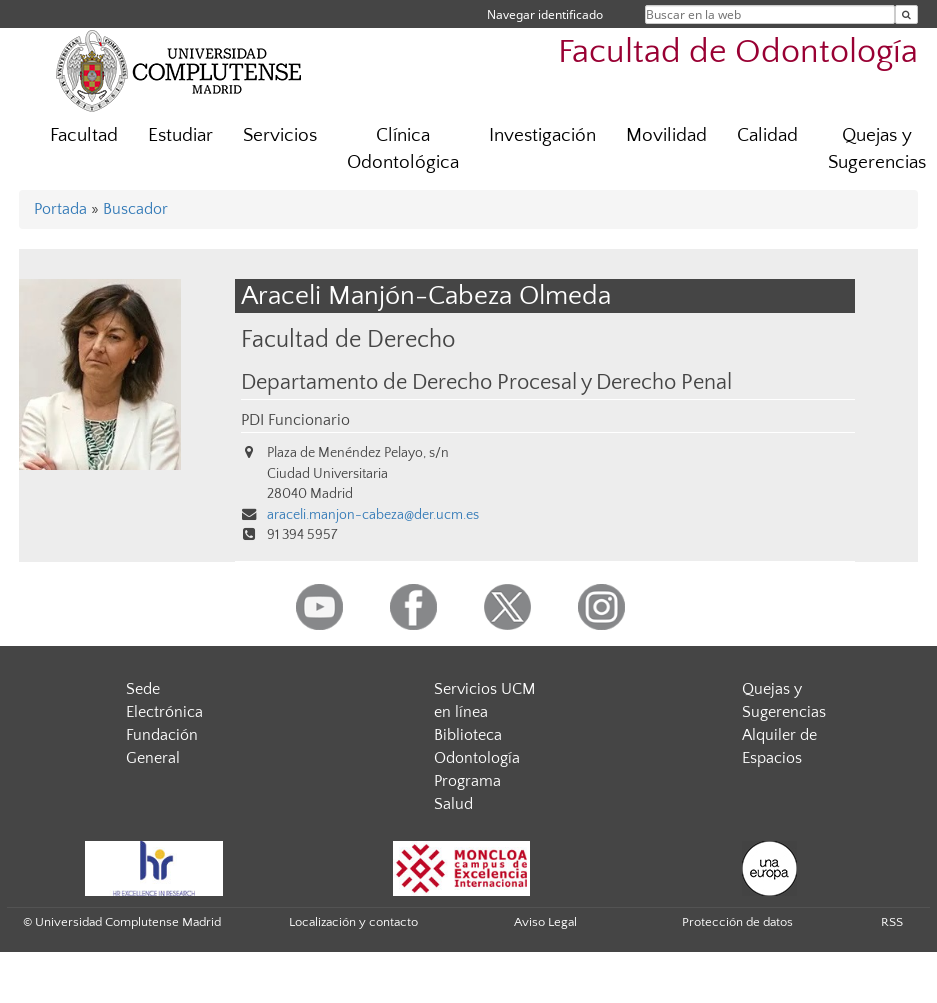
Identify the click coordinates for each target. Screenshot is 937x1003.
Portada (60, 209)
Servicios (280, 135)
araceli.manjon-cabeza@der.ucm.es (373, 515)
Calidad (767, 135)
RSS (892, 922)
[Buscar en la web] (906, 14)
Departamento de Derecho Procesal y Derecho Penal (486, 383)
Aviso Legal (545, 922)
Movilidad (666, 135)
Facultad (84, 135)
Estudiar (180, 135)
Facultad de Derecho (348, 339)
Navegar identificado (545, 14)
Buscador (135, 209)
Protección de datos (737, 922)
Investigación (542, 135)
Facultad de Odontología (738, 52)
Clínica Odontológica (403, 149)
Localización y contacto (353, 922)
